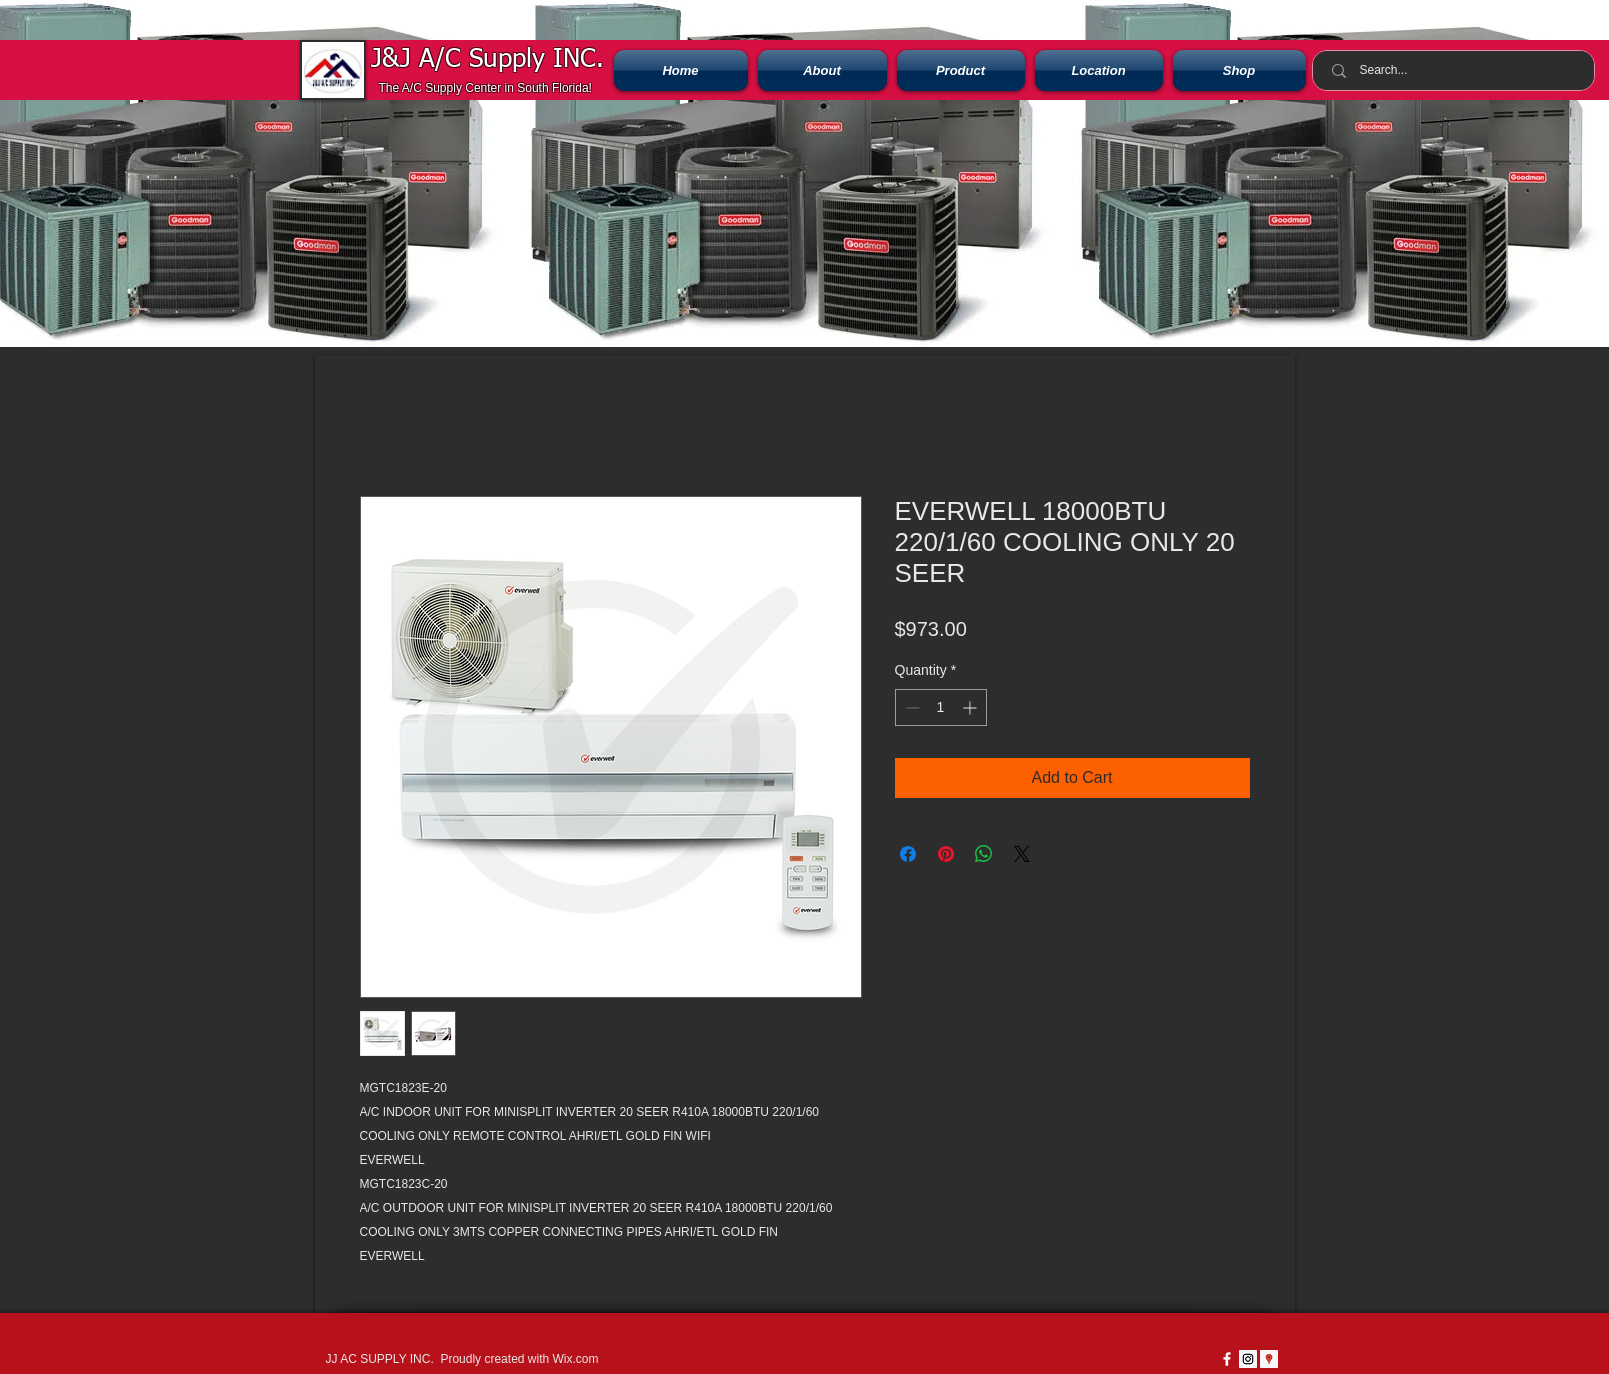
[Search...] (1456, 70)
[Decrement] (910, 707)
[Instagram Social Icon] (1248, 1359)
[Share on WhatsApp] (984, 854)
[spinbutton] (941, 707)
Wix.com (575, 1359)
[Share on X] (1022, 854)
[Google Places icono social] (1269, 1359)
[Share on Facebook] (908, 854)
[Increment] (971, 707)
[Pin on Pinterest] (946, 854)
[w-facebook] (1227, 1359)
